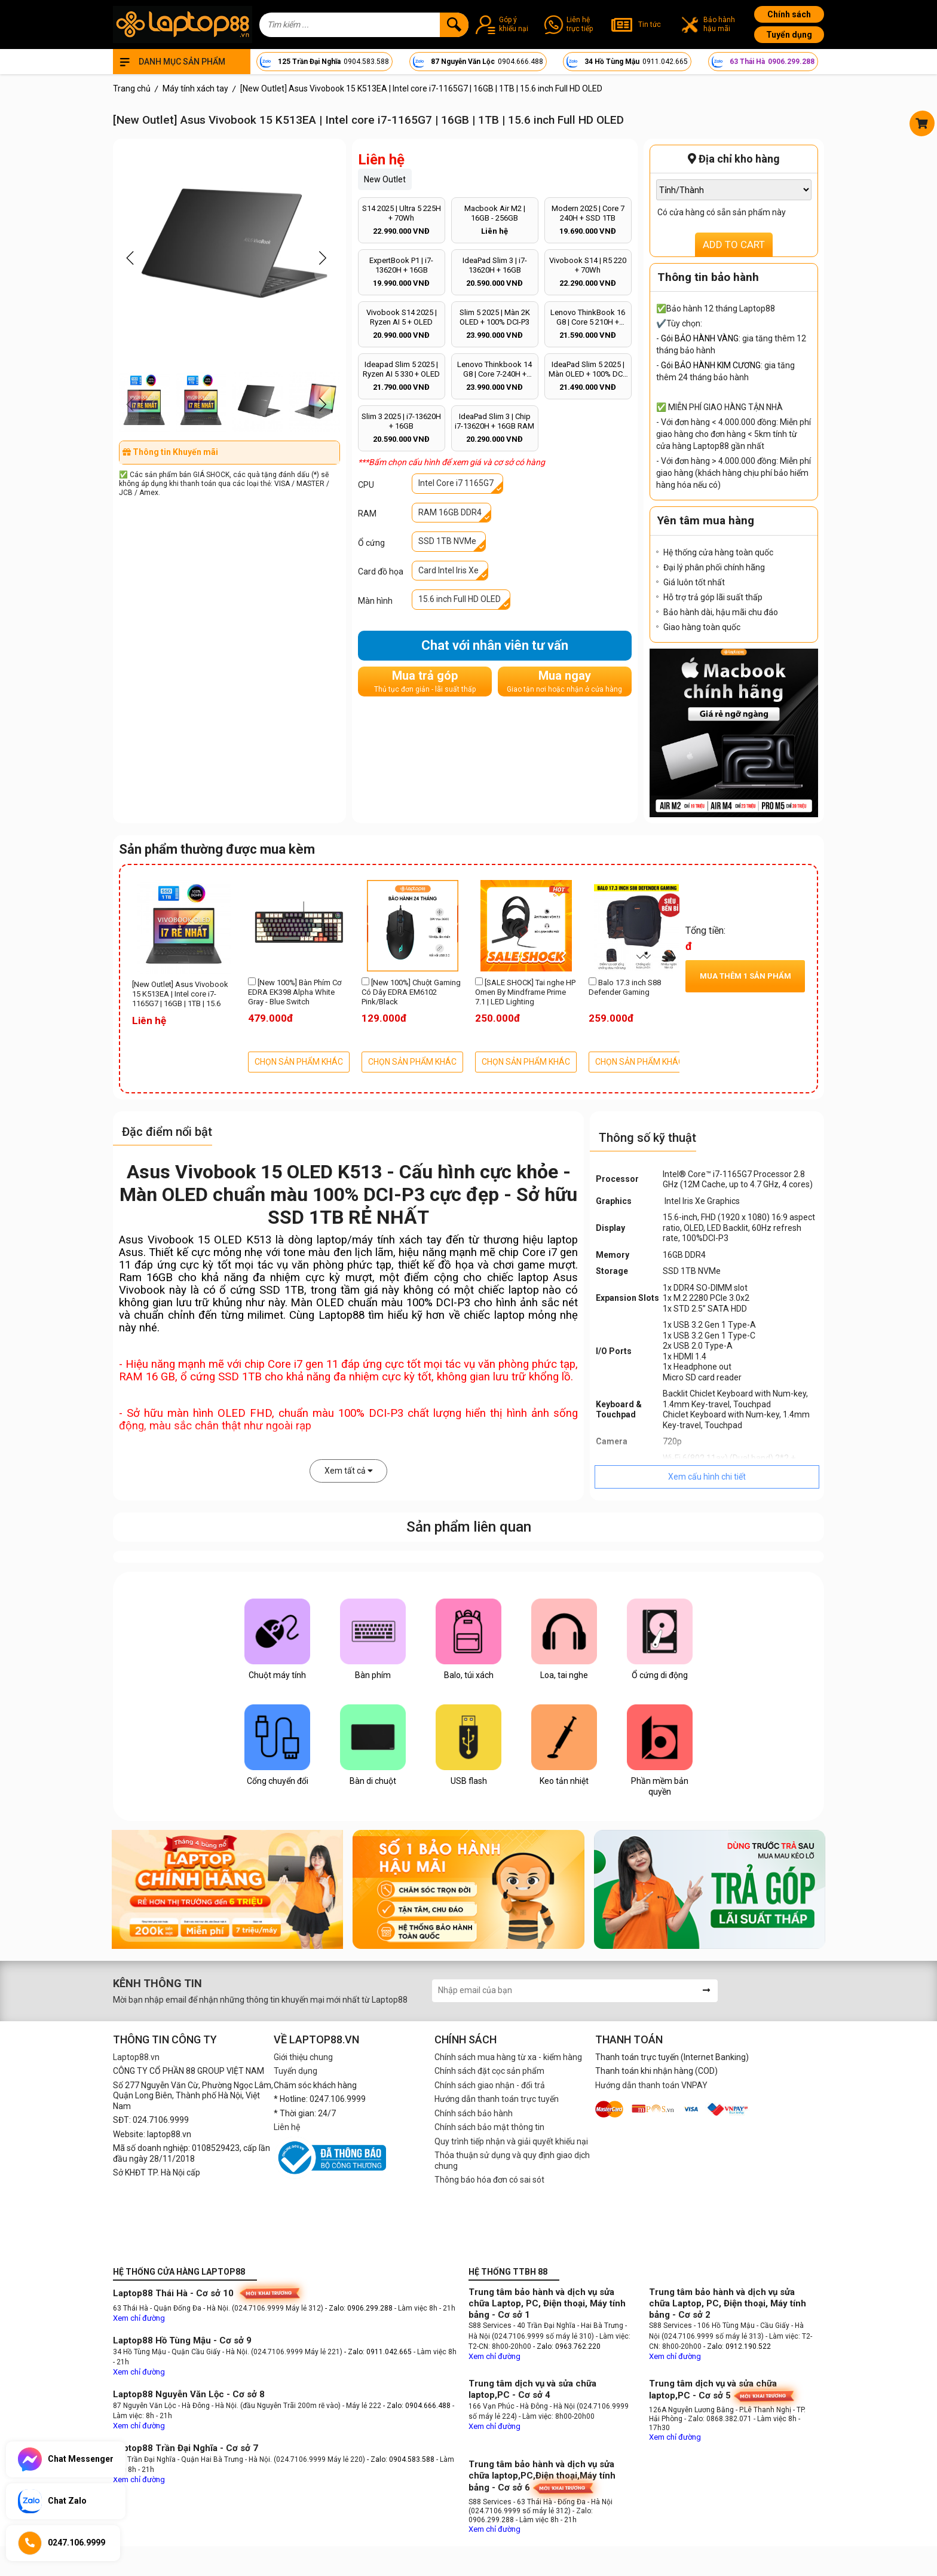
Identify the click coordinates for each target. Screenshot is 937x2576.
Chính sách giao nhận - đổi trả (489, 2085)
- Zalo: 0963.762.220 (567, 2346)
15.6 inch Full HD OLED (459, 599)
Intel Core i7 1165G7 (456, 483)
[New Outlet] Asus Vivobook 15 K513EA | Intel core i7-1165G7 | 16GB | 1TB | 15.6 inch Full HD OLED (180, 995)
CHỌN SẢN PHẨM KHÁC (299, 1062)
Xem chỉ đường (139, 2318)
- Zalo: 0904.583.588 (400, 2459)
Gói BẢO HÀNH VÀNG (700, 338)
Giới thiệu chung (303, 2057)
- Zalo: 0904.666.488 (417, 2405)
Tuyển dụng (789, 34)
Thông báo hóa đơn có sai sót (489, 2179)
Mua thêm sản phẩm (745, 975)
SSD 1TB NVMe (447, 541)
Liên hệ (287, 2127)
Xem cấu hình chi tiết (707, 1476)
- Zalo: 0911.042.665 (379, 2352)
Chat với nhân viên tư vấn (494, 645)
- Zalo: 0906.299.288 (359, 2308)
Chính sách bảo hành (473, 2113)
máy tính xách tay (397, 1239)
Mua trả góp (425, 681)
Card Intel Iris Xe (448, 570)
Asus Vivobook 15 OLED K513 (195, 1239)
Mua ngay (564, 681)
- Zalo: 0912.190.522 (737, 2346)
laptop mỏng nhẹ (536, 1315)
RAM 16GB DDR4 (450, 512)
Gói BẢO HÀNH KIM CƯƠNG (711, 365)
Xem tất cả (348, 1470)
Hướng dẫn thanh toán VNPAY (651, 2085)
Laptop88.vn (136, 2057)
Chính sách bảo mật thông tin (489, 2127)
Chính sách (789, 14)
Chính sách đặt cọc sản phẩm (489, 2071)
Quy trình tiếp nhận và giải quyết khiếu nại (511, 2141)
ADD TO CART (734, 244)
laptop (332, 1239)
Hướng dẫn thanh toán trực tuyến (496, 2099)
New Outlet (385, 179)
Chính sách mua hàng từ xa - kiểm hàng (508, 2057)
